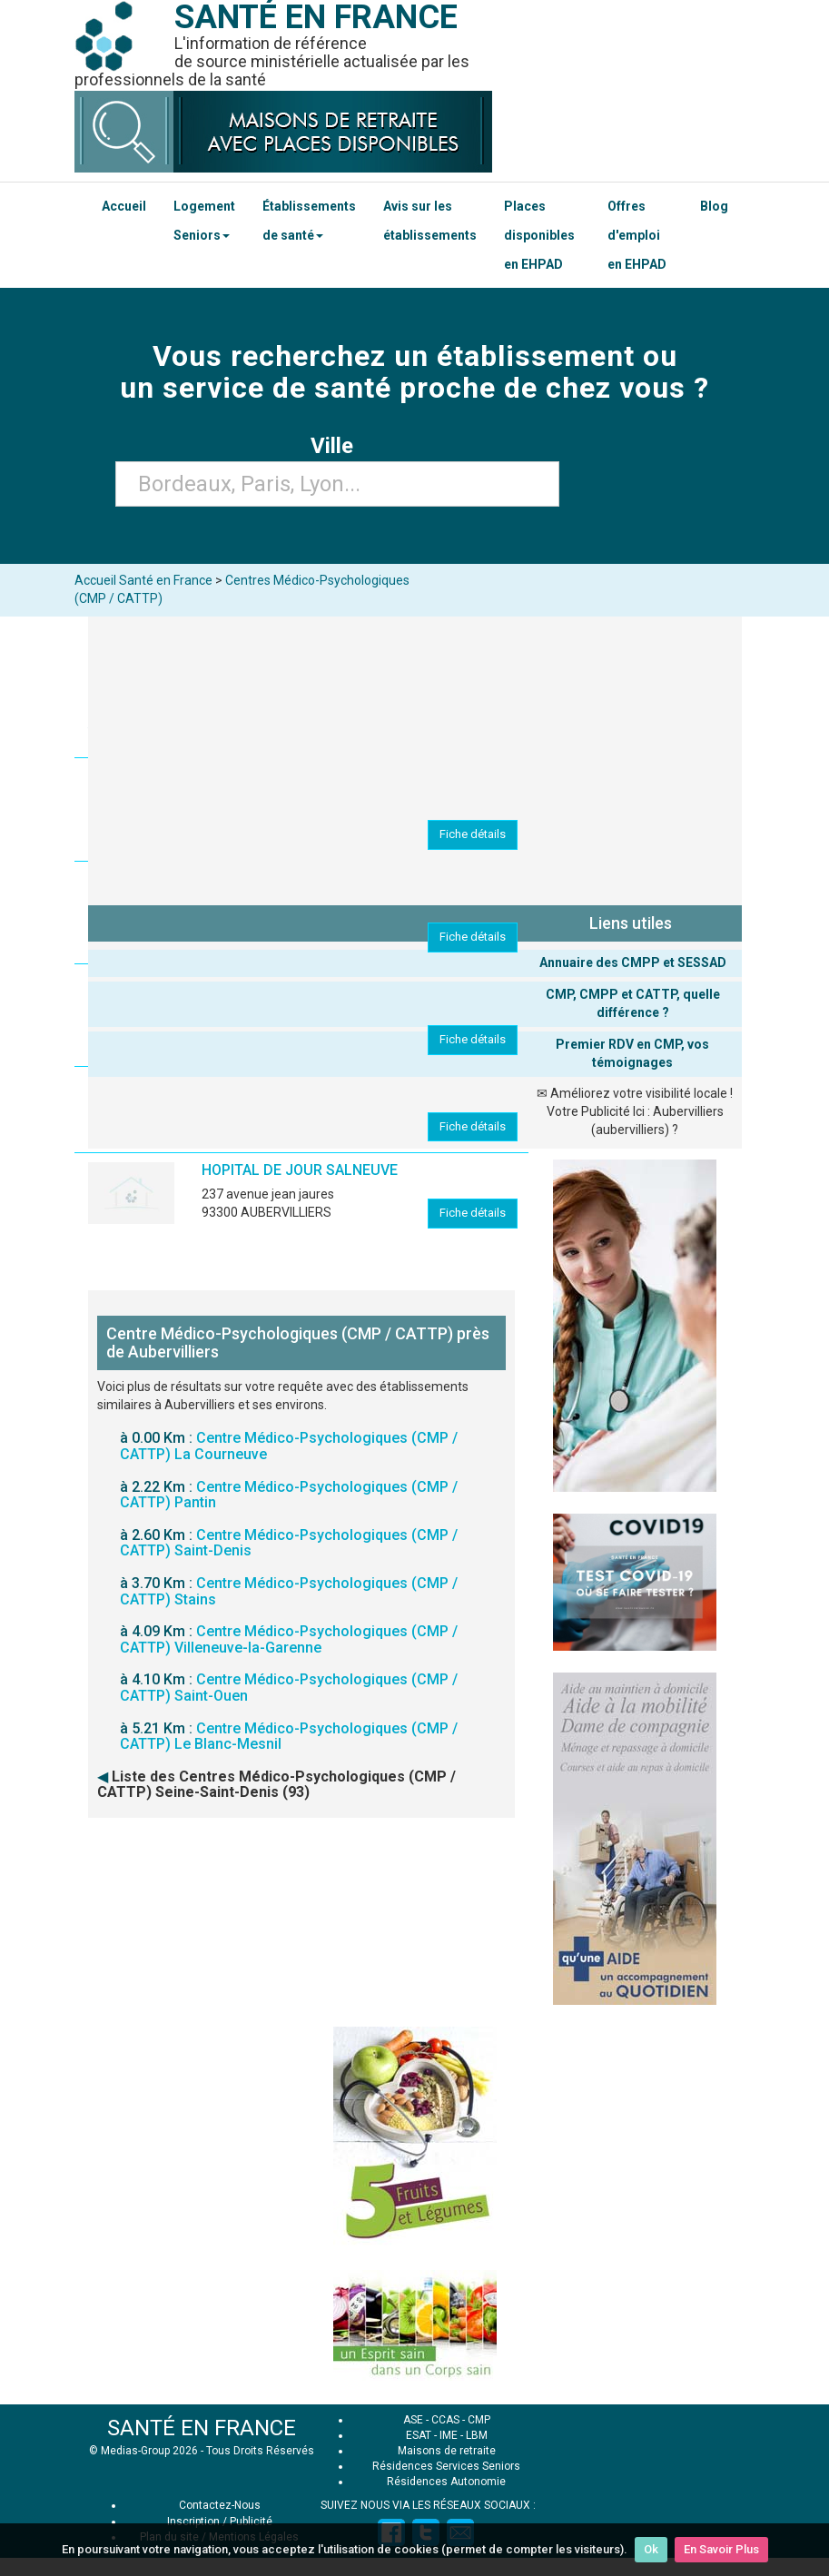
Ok (651, 2549)
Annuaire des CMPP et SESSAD (632, 962)
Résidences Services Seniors (446, 2466)
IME (448, 2435)
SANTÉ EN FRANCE (201, 2428)
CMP (479, 2419)
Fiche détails (472, 834)
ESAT (418, 2435)
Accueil (124, 206)
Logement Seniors (204, 220)
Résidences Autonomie (446, 2481)
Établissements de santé (309, 220)
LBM (477, 2435)
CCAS (445, 2419)
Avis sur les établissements (430, 220)
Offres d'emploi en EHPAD (636, 235)
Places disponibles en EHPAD (539, 235)
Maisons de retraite (447, 2450)
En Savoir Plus (721, 2549)
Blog (714, 206)
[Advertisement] (415, 1945)
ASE (413, 2419)
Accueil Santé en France (143, 580)
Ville (337, 446)
